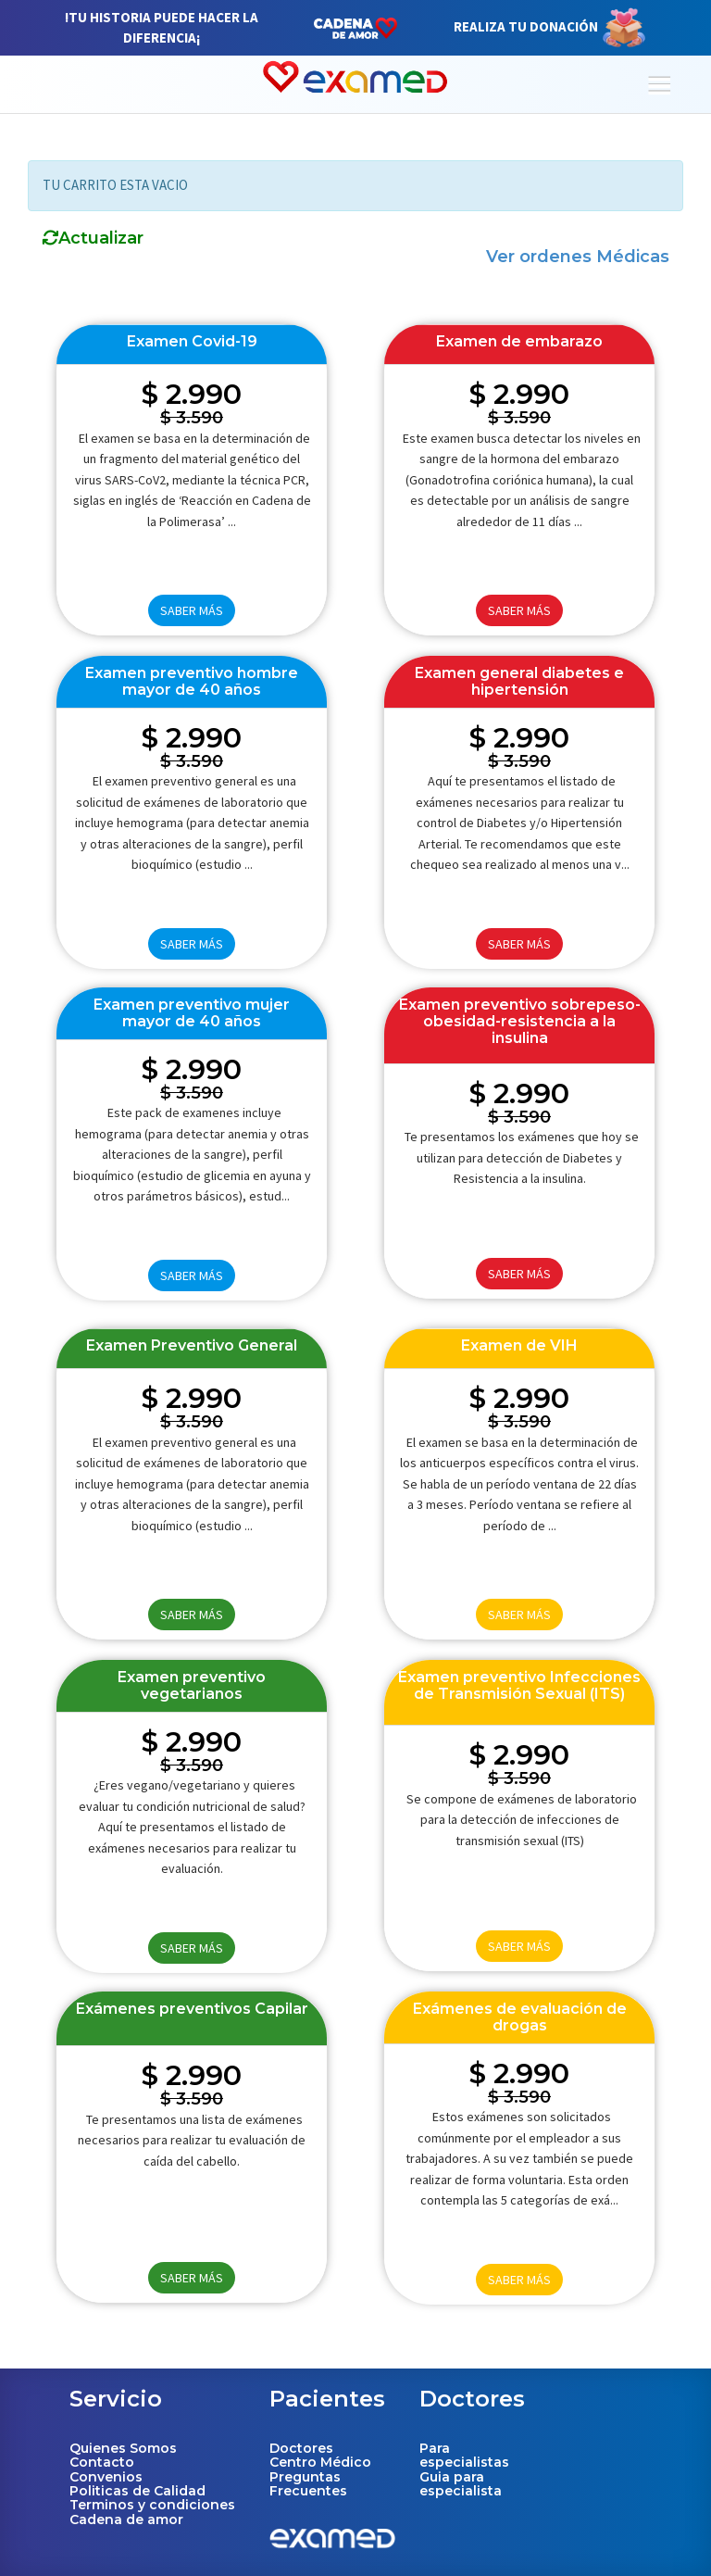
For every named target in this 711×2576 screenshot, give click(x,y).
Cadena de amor (126, 2519)
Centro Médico (320, 2462)
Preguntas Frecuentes (308, 2484)
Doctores (301, 2448)
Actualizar (92, 239)
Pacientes (327, 2398)
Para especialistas (464, 2455)
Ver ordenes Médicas (577, 256)
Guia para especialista (460, 2484)
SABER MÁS (191, 610)
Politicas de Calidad (137, 2490)
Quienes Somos (123, 2448)
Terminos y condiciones (152, 2504)
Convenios (106, 2477)
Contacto (101, 2462)
